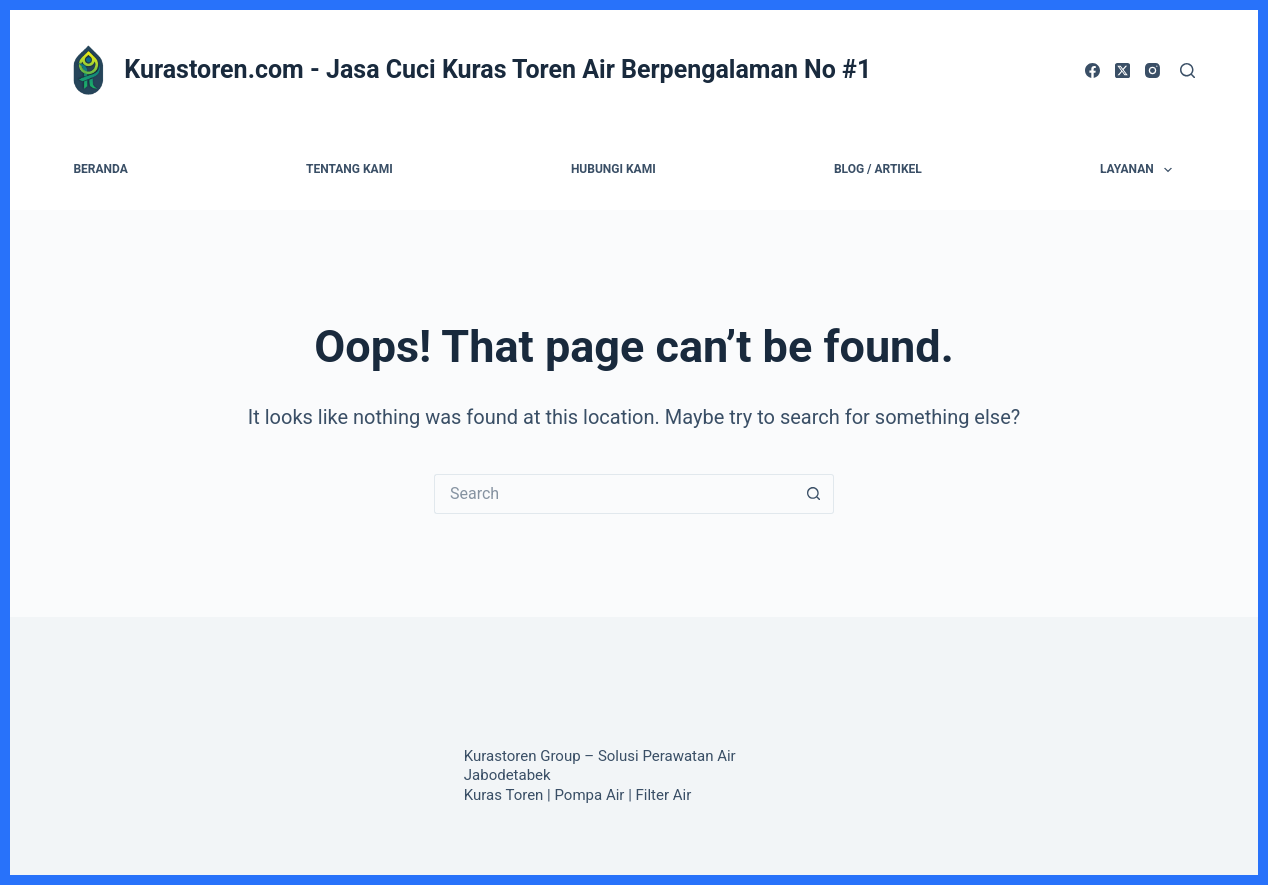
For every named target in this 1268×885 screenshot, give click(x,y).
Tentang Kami (349, 169)
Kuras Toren (504, 795)
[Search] (1187, 70)
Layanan (1140, 170)
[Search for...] (614, 494)
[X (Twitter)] (1122, 70)
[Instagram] (1152, 70)
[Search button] (814, 494)
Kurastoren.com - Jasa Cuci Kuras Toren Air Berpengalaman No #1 (497, 69)
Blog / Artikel (878, 169)
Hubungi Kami (613, 169)
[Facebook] (1092, 70)
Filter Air (664, 795)
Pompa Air (590, 795)
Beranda (100, 169)
